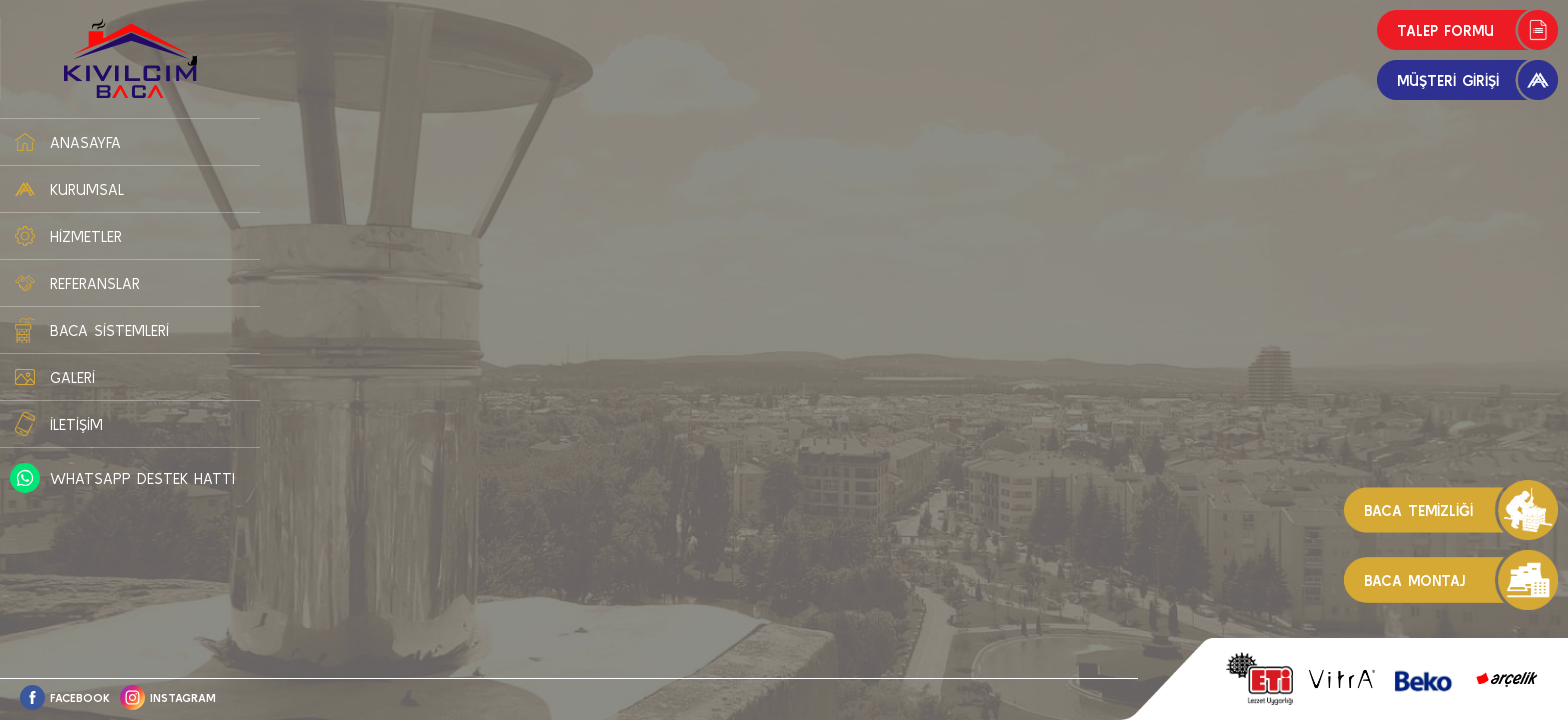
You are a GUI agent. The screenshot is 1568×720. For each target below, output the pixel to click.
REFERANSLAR (95, 283)
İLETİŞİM (76, 424)
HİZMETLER (86, 236)
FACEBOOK (80, 697)
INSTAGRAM (183, 697)
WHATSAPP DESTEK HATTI (142, 478)
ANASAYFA (85, 142)
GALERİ (72, 377)
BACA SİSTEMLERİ (109, 330)
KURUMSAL (87, 189)
